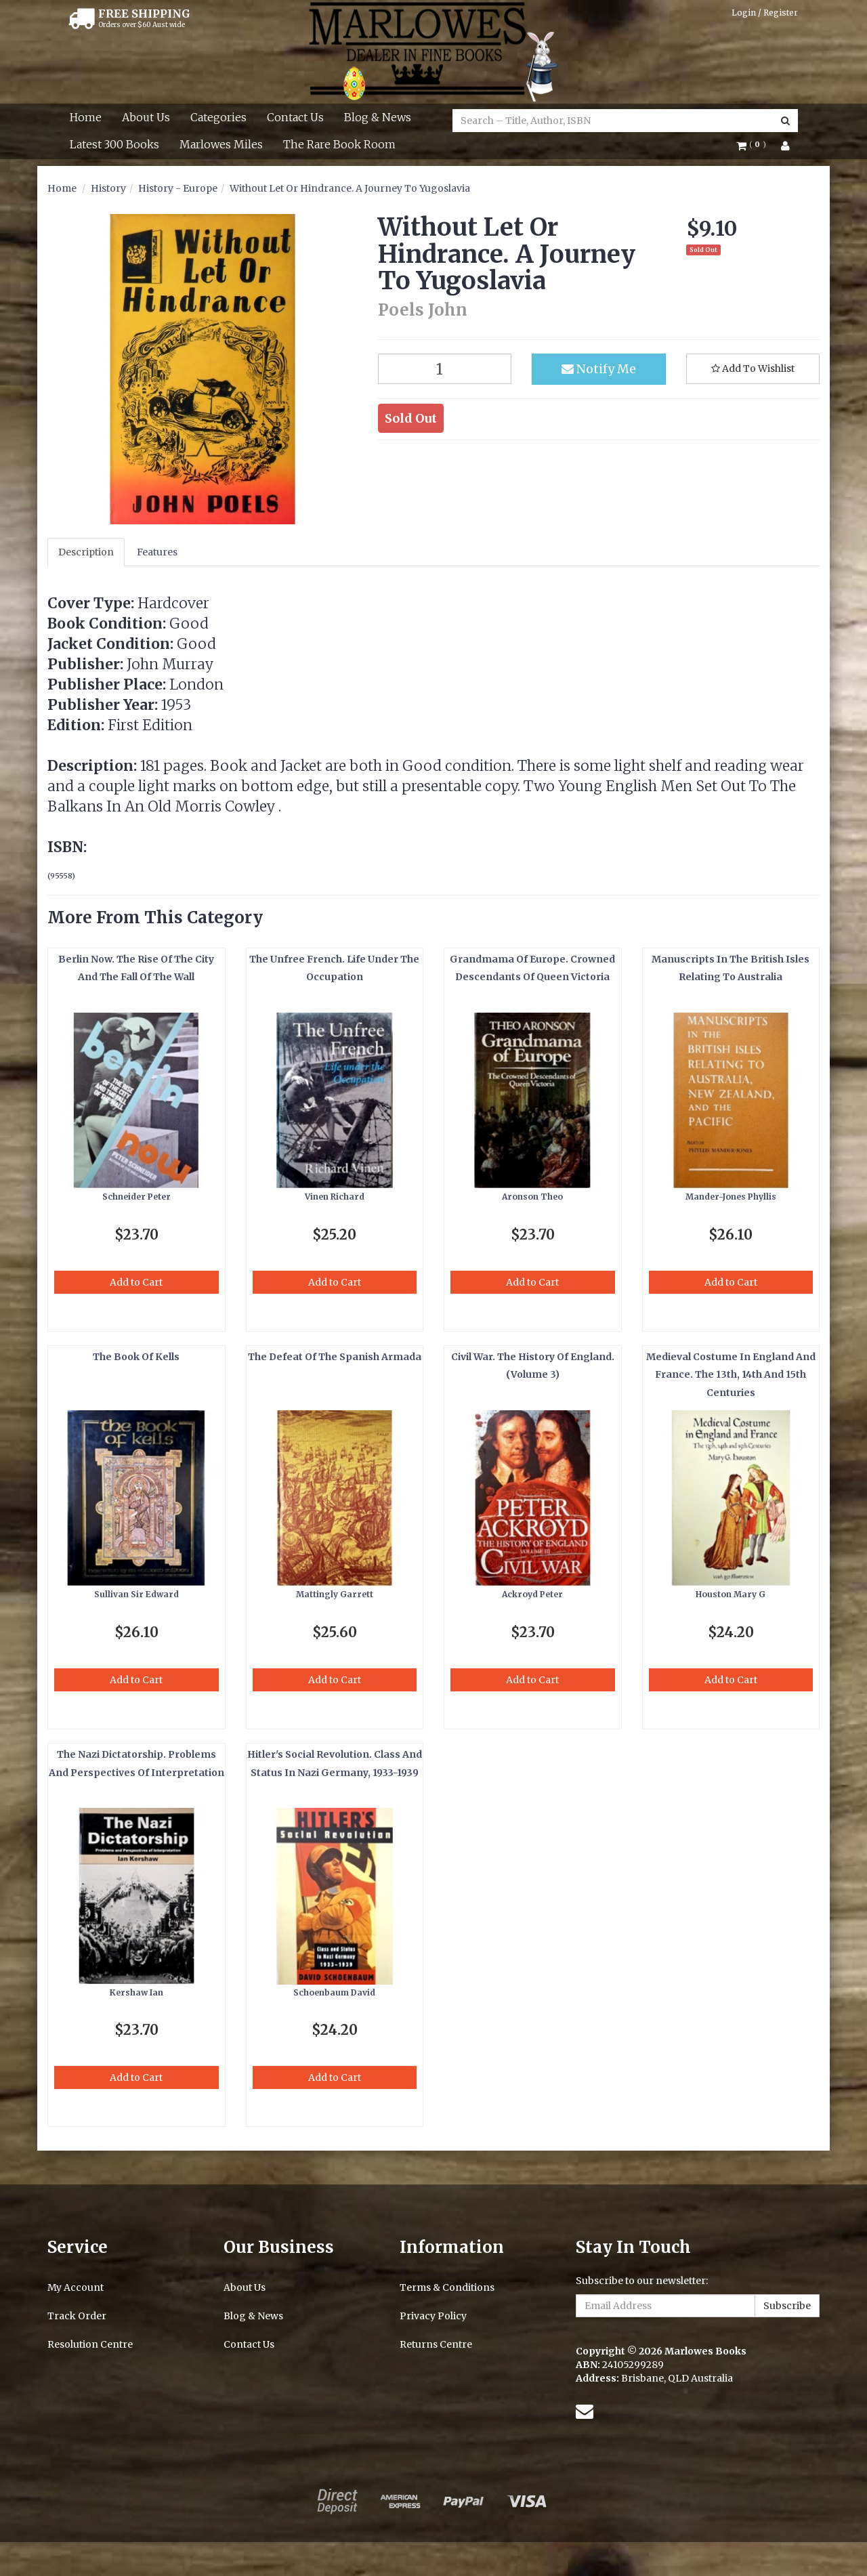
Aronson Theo (532, 1196)
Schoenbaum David (334, 1992)
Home (86, 117)
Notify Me (599, 369)
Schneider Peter (136, 1196)
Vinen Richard (334, 1196)
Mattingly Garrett (334, 1594)
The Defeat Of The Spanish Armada (334, 1357)
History (108, 188)
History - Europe (177, 188)
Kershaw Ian (136, 1992)
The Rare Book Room (339, 144)
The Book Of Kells (136, 1357)
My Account (75, 2287)
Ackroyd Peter (532, 1594)
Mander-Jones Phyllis (730, 1196)
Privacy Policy (433, 2316)
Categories (218, 117)
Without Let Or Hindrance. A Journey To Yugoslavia (350, 188)
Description (86, 552)
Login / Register (765, 12)
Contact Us (295, 117)
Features (157, 552)
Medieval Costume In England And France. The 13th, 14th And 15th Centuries (731, 1375)
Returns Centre (436, 2344)
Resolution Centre (90, 2344)
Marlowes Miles (221, 144)
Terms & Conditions (447, 2287)
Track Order (76, 2316)
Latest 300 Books (114, 144)
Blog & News (377, 117)
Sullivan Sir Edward (136, 1594)
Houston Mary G (730, 1594)
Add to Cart (136, 1282)
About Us (146, 117)
